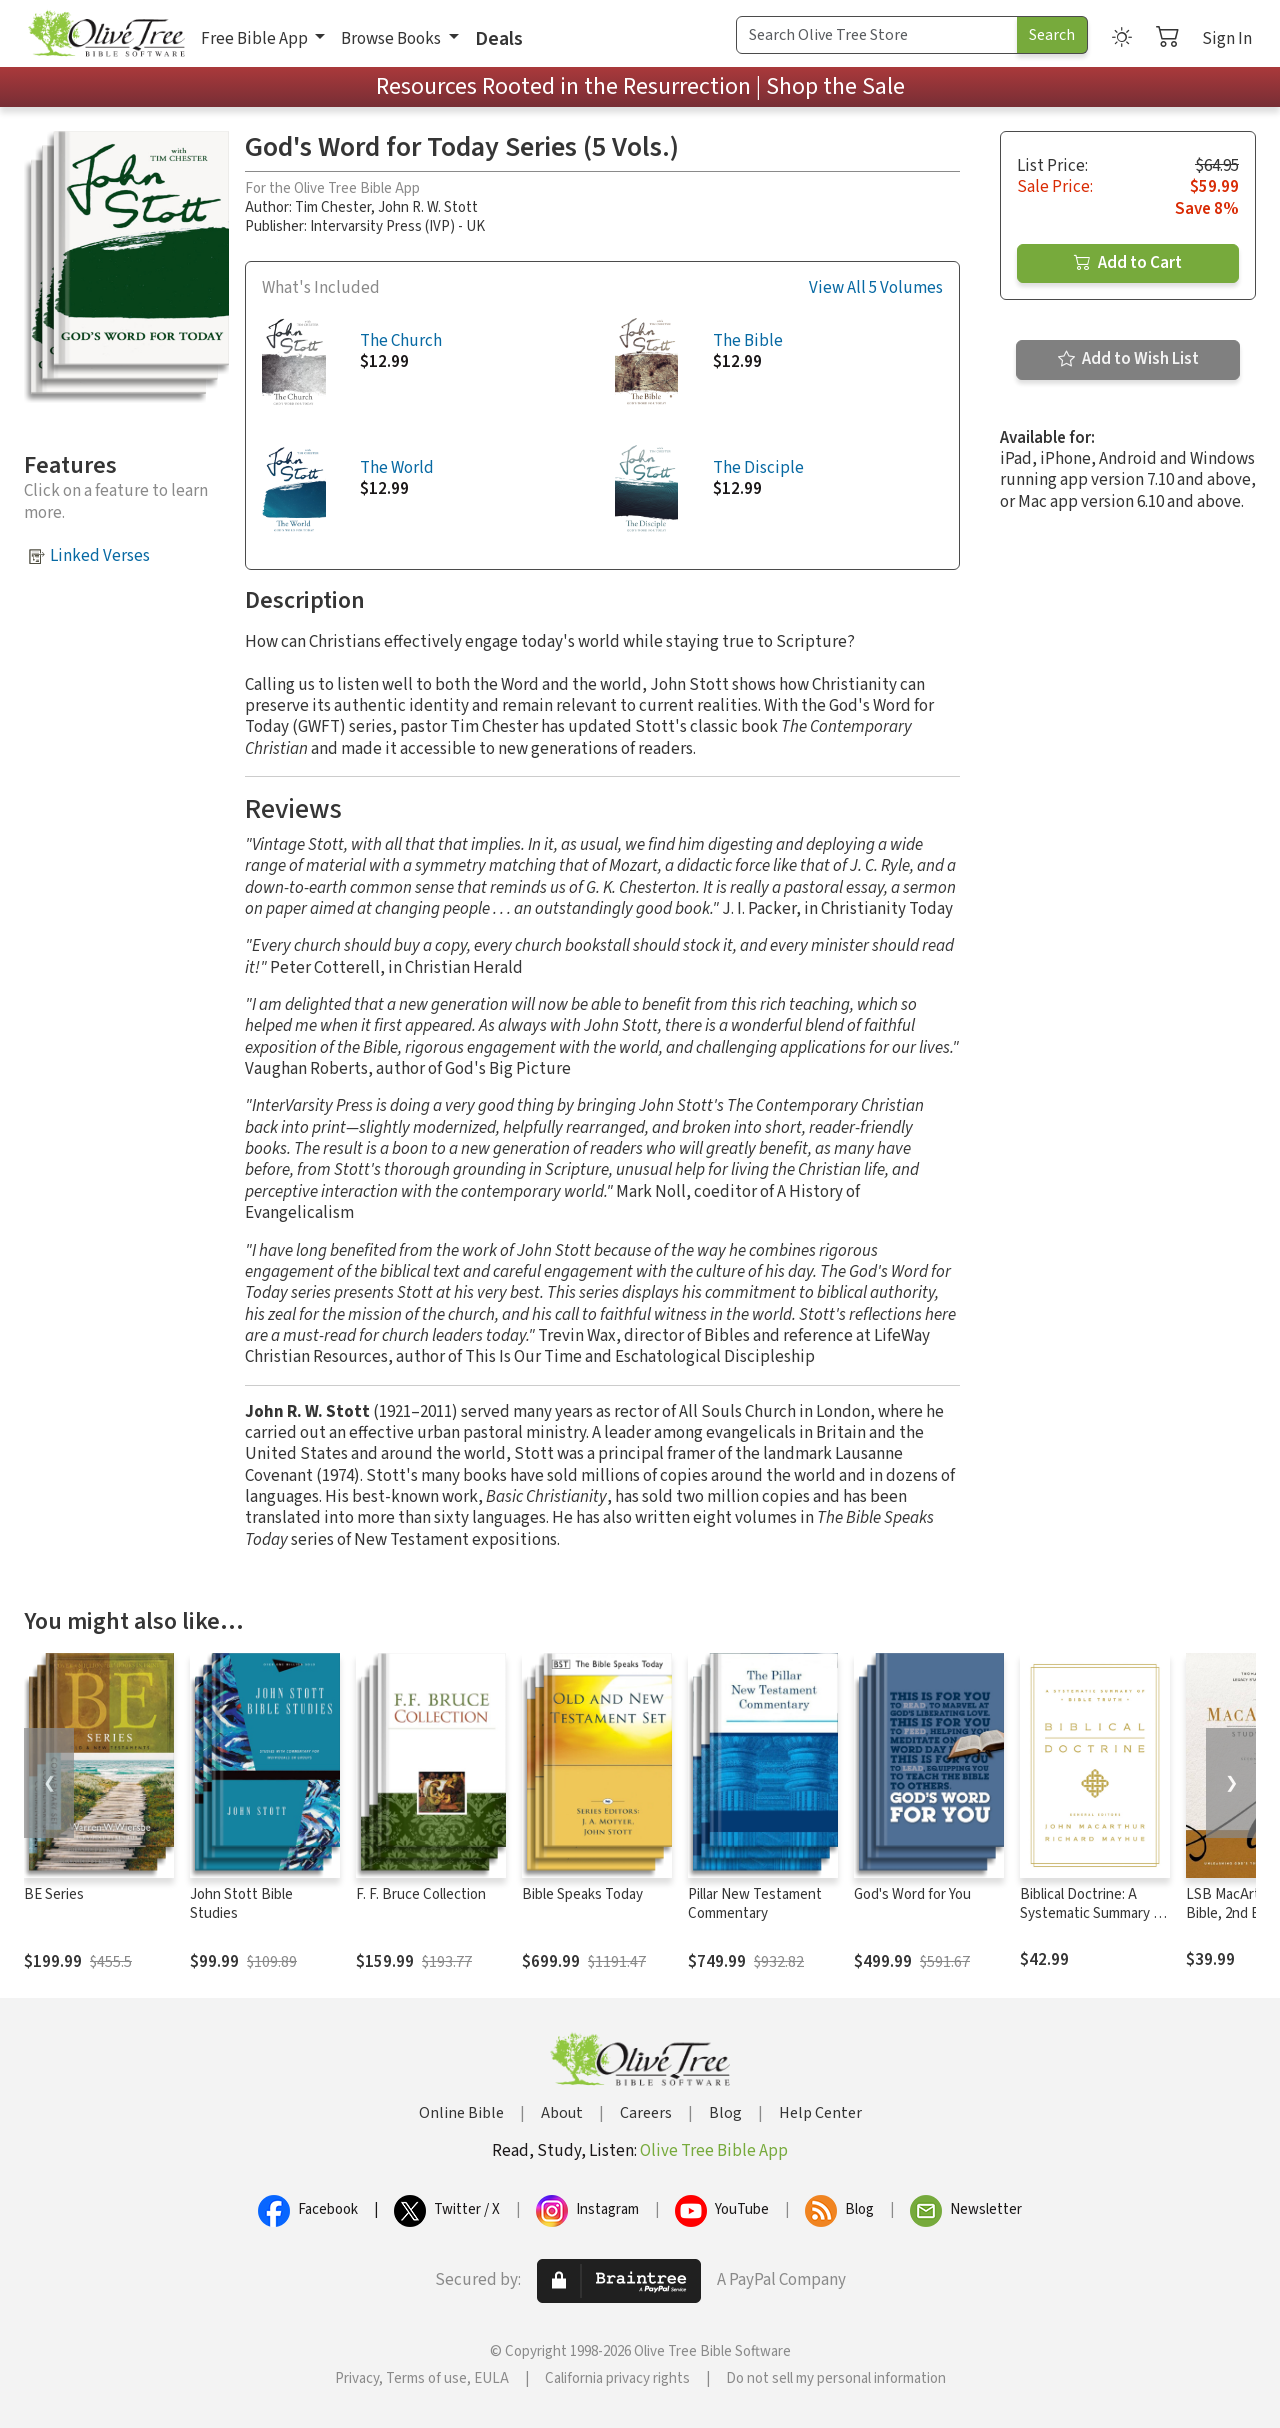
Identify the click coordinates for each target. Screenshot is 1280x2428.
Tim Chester (333, 207)
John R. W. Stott (428, 207)
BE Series (54, 1894)
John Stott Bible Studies (241, 1904)
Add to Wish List (1128, 359)
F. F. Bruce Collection (421, 1894)
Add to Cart (1128, 263)
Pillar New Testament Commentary (755, 1904)
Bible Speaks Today (582, 1894)
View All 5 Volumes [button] (876, 288)
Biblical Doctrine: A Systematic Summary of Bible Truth (1093, 1913)
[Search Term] (877, 35)
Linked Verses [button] (100, 556)
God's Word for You (912, 1894)
